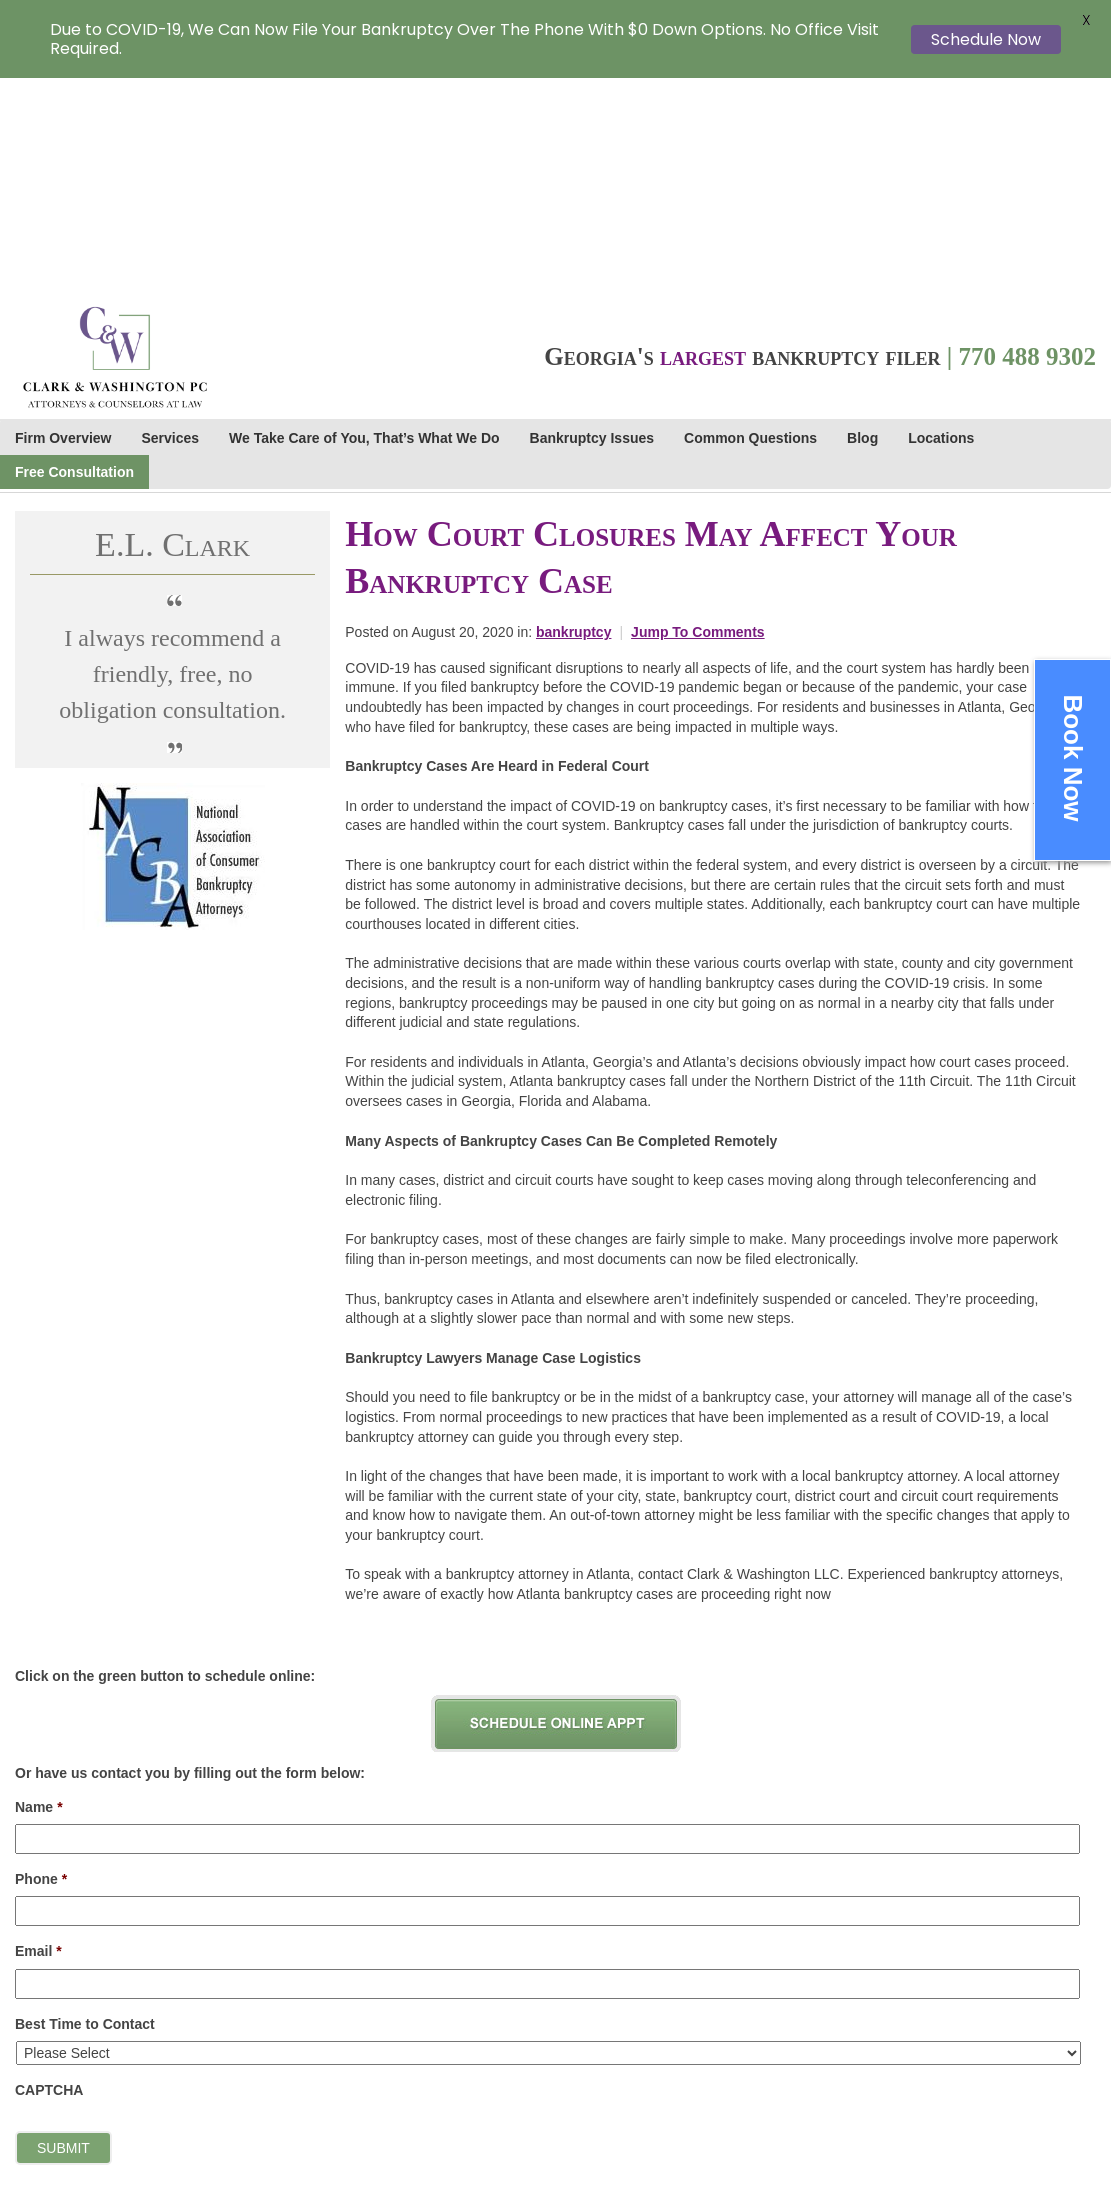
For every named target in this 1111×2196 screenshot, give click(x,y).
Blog (862, 222)
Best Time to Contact (85, 1808)
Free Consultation (74, 256)
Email (38, 1735)
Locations (941, 222)
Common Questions (750, 222)
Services (171, 222)
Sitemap (995, 2140)
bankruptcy (573, 416)
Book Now (1073, 757)
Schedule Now (986, 39)
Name (39, 1591)
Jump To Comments (698, 416)
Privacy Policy (1016, 2077)
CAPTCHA (49, 1874)
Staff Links (1005, 2035)
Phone (41, 1663)
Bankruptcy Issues (592, 222)
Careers (997, 2014)
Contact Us (1006, 2056)
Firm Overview (63, 222)
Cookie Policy (1014, 2119)
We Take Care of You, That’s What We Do (364, 222)
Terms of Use (1012, 2098)
